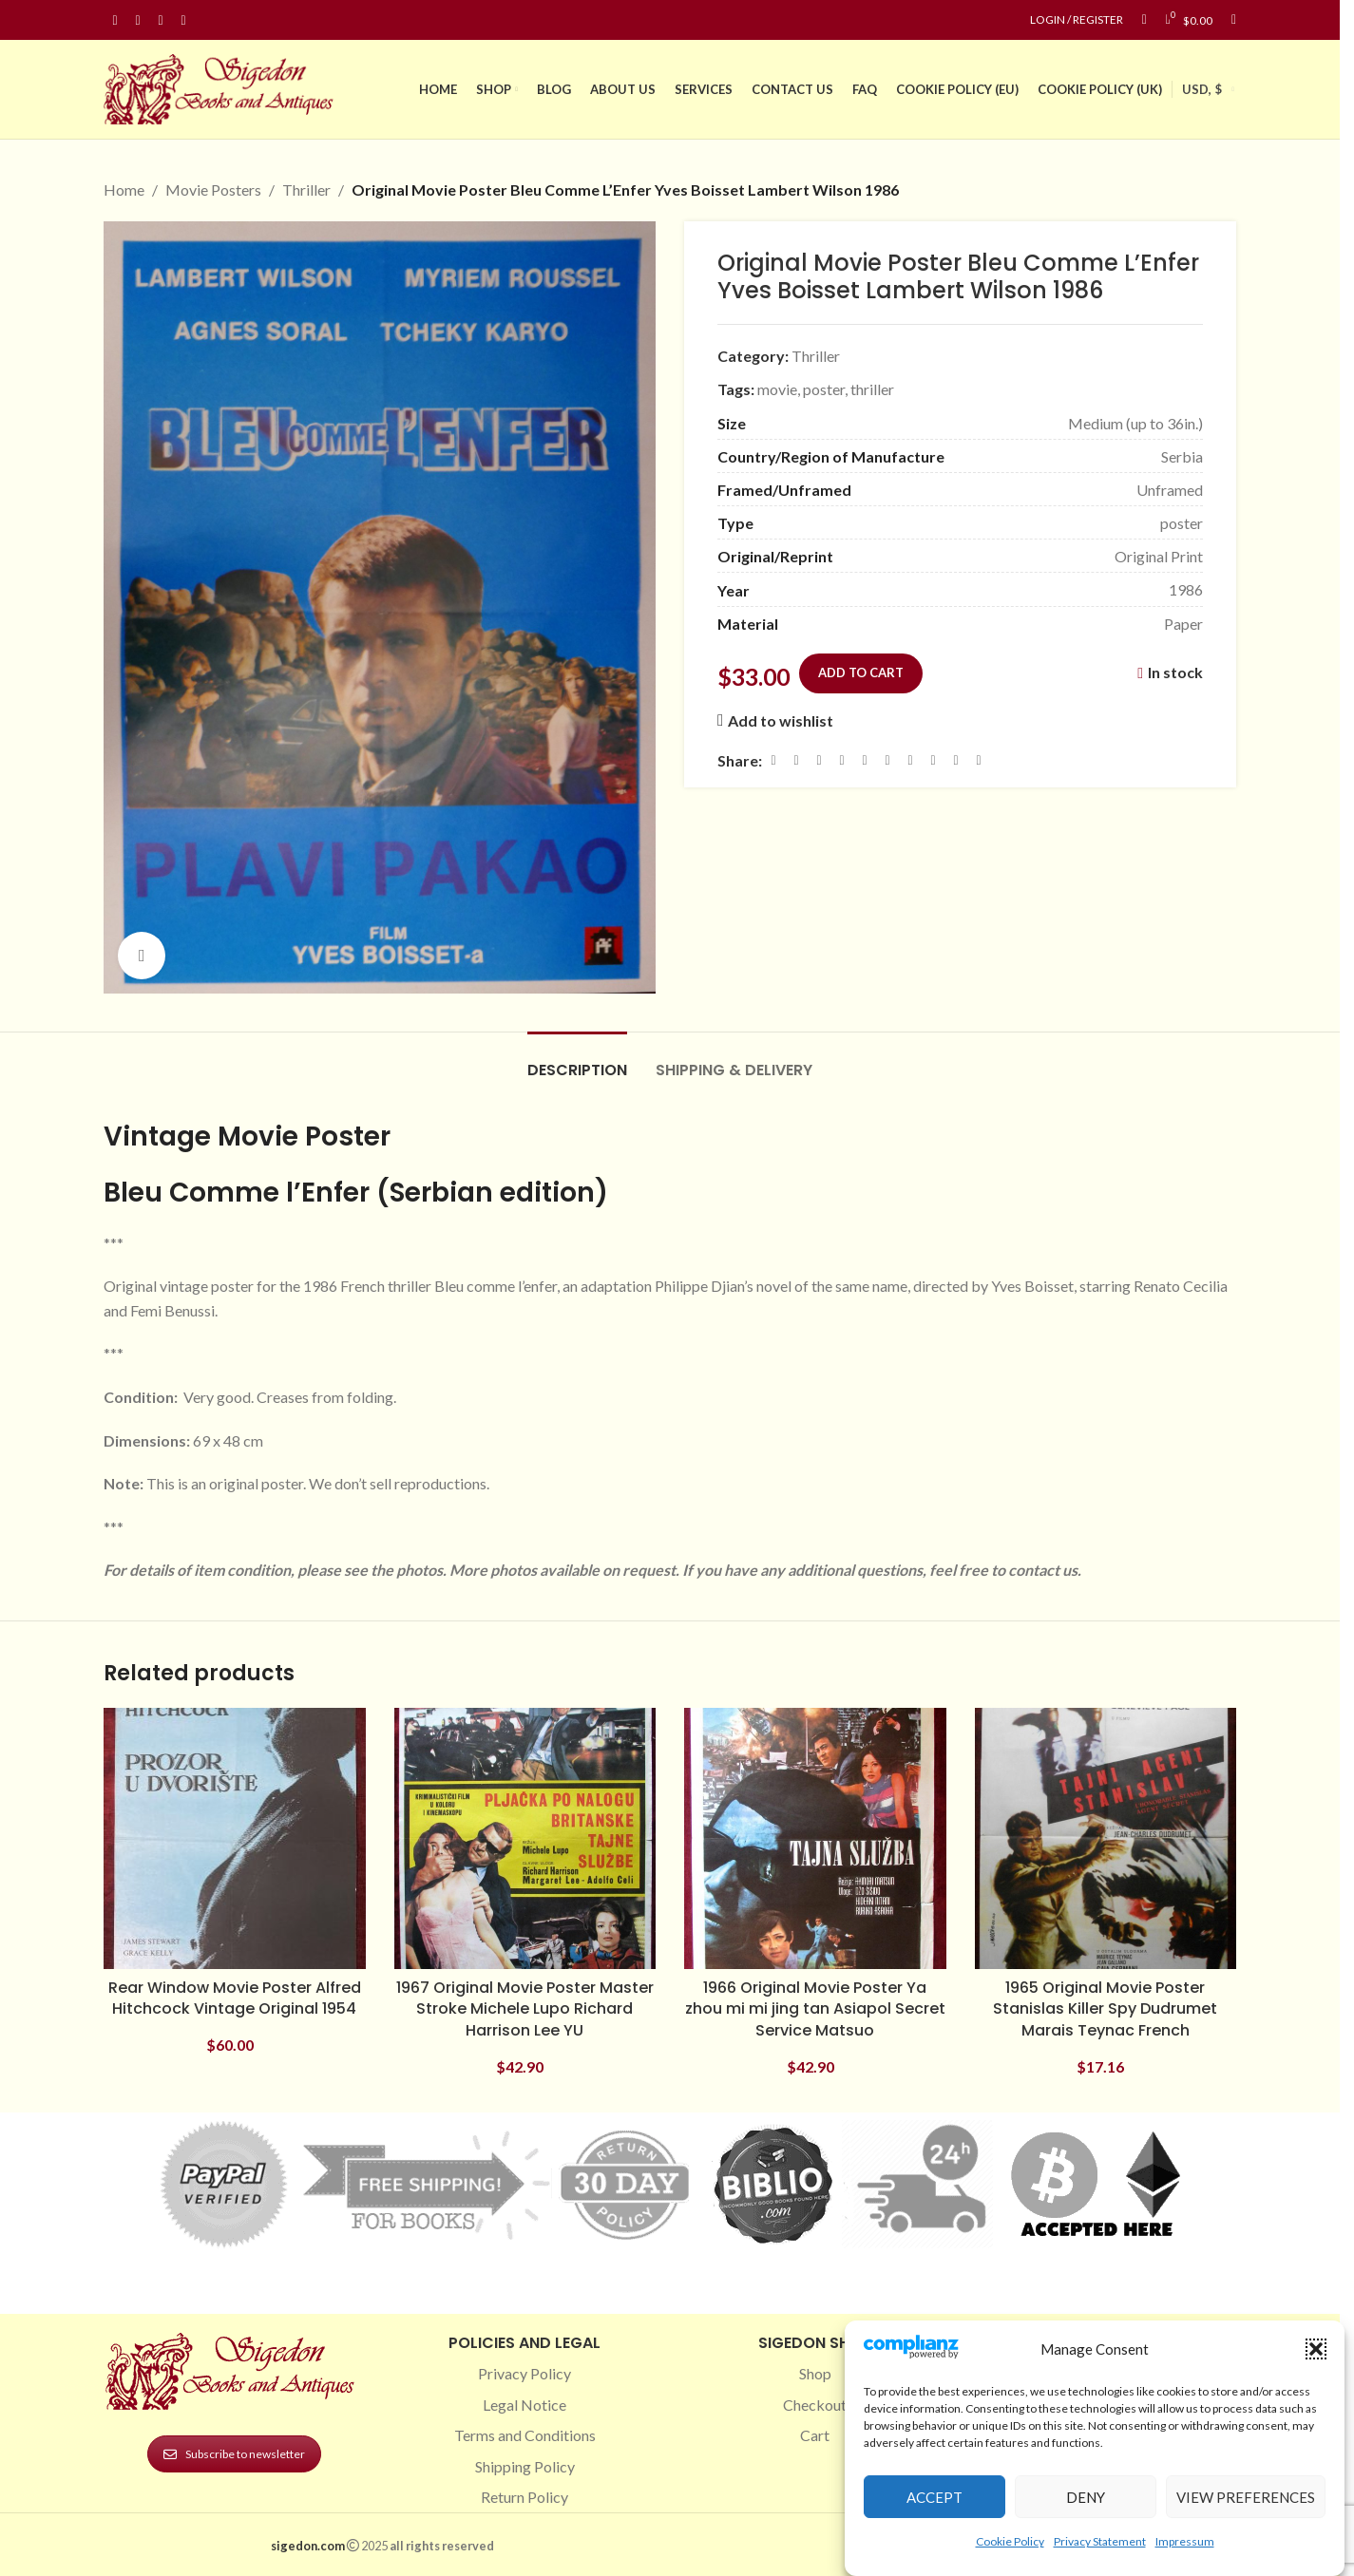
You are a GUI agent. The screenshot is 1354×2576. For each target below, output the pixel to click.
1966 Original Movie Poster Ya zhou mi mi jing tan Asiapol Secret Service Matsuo (815, 2009)
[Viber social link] (978, 760)
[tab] (577, 1060)
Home (124, 189)
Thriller (306, 189)
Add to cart (861, 672)
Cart (815, 2435)
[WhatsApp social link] (910, 760)
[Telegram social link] (955, 760)
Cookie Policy (1010, 2541)
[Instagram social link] (137, 20)
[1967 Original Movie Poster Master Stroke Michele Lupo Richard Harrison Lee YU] (525, 1839)
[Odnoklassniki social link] (887, 760)
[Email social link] (819, 760)
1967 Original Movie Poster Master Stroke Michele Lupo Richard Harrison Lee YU (525, 2009)
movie (777, 389)
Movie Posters (213, 189)
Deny (1085, 2497)
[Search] (1234, 20)
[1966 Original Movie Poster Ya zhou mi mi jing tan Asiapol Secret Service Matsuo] (815, 1839)
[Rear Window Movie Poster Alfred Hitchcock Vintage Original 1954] (235, 1839)
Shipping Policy (525, 2466)
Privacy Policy (524, 2373)
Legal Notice (524, 2405)
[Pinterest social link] (160, 20)
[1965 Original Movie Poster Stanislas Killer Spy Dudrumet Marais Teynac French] (1106, 1839)
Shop (815, 2373)
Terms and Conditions (525, 2435)
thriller (872, 389)
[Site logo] (222, 87)
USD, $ (1202, 89)
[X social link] (796, 760)
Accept (934, 2497)
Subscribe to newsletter (234, 2454)
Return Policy (524, 2497)
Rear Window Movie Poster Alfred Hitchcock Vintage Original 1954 (234, 1998)
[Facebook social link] (115, 20)
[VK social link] (933, 760)
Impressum (1184, 2541)
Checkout (815, 2405)
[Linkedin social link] (183, 20)
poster (824, 389)
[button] (1315, 2348)
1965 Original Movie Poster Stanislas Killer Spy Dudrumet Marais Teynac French (1105, 2009)
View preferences (1245, 2497)
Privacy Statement (1100, 2541)
